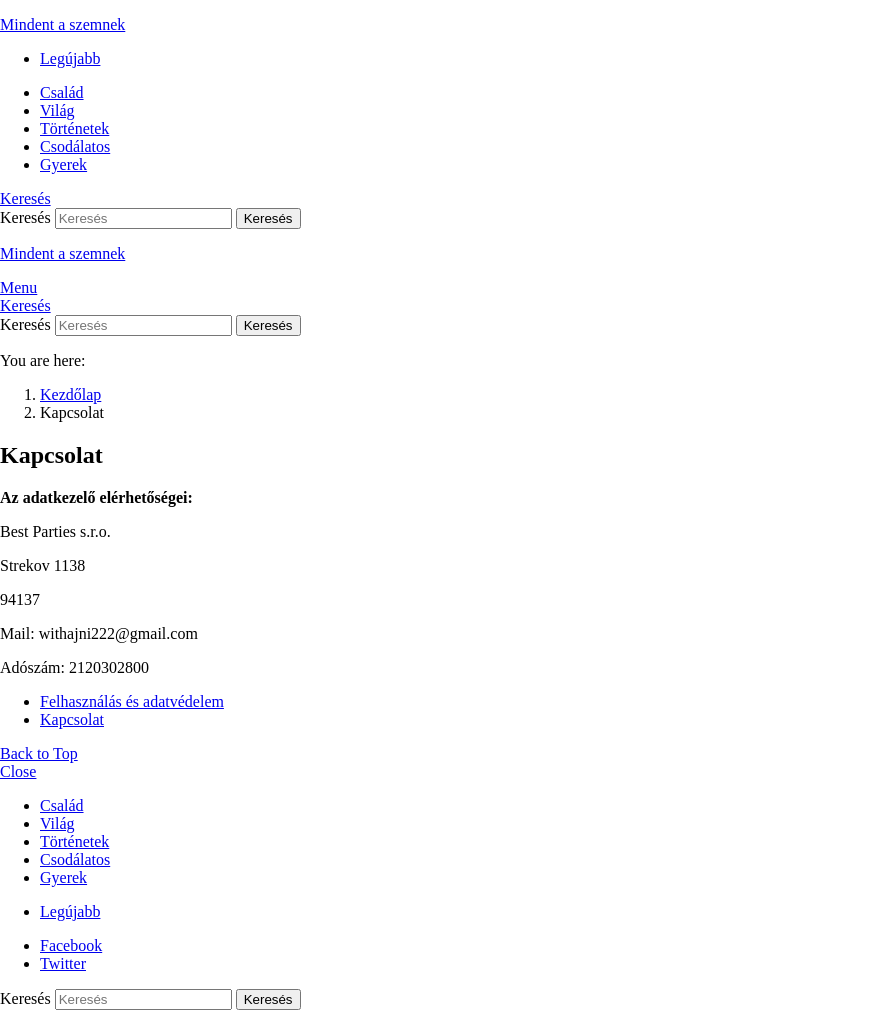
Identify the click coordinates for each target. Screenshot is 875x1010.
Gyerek (63, 164)
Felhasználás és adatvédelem (132, 701)
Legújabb (70, 58)
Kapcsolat (72, 719)
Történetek (74, 128)
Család (62, 92)
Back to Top (39, 753)
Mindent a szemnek (62, 24)
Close (18, 771)
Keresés (268, 218)
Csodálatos (75, 146)
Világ (57, 110)
